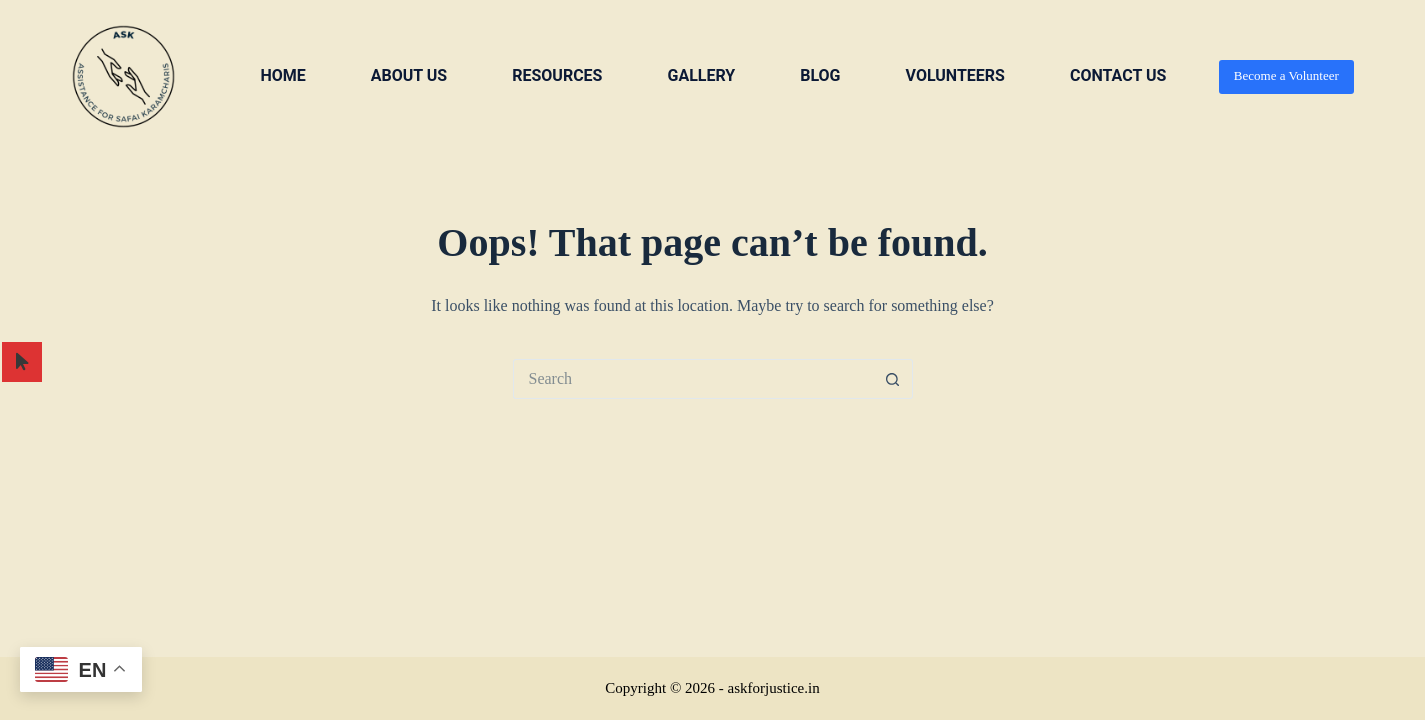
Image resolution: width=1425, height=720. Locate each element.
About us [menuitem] (409, 75)
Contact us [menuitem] (1118, 75)
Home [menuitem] (282, 75)
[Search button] (893, 379)
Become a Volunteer (1286, 75)
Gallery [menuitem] (701, 75)
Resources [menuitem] (557, 75)
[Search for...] (693, 379)
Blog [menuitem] (820, 75)
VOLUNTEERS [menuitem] (955, 75)
